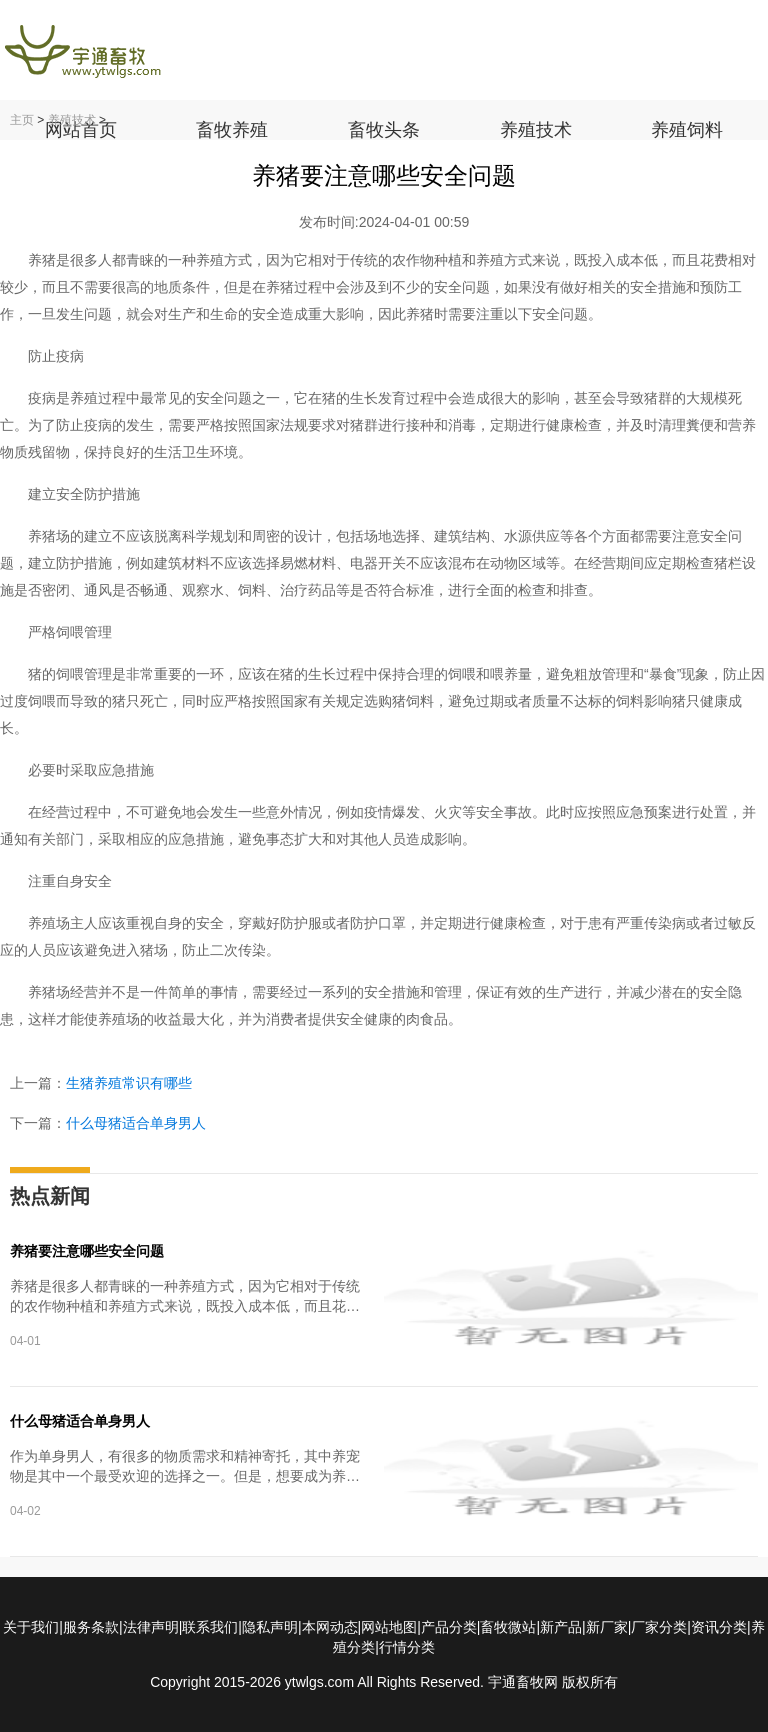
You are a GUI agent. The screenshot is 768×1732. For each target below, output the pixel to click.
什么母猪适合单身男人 (136, 1123)
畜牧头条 (384, 130)
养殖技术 (536, 130)
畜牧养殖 (232, 130)
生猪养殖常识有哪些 (129, 1083)
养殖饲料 (687, 130)
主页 (22, 120)
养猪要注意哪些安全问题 (87, 1251)
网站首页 (81, 130)
